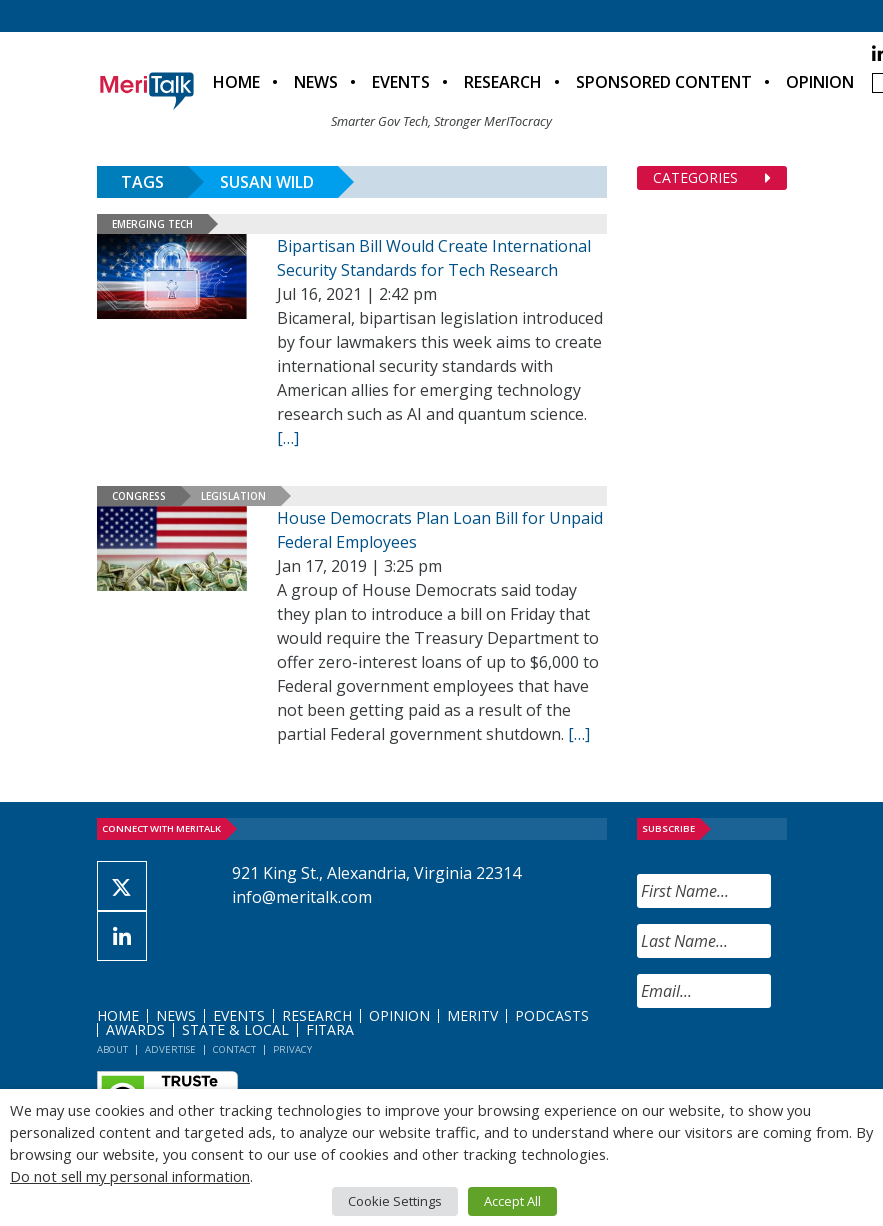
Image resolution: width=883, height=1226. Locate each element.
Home (236, 82)
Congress (139, 496)
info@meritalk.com (302, 897)
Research (503, 82)
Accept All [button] (512, 1201)
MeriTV (472, 1015)
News (316, 82)
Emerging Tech (152, 224)
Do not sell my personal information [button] (130, 1176)
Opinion (820, 82)
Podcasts (552, 1015)
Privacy (292, 1049)
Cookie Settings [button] (395, 1201)
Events (401, 82)
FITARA (330, 1029)
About (112, 1049)
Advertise (170, 1049)
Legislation (233, 496)
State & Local (235, 1029)
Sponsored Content (664, 82)
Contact (234, 1049)
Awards (135, 1029)
